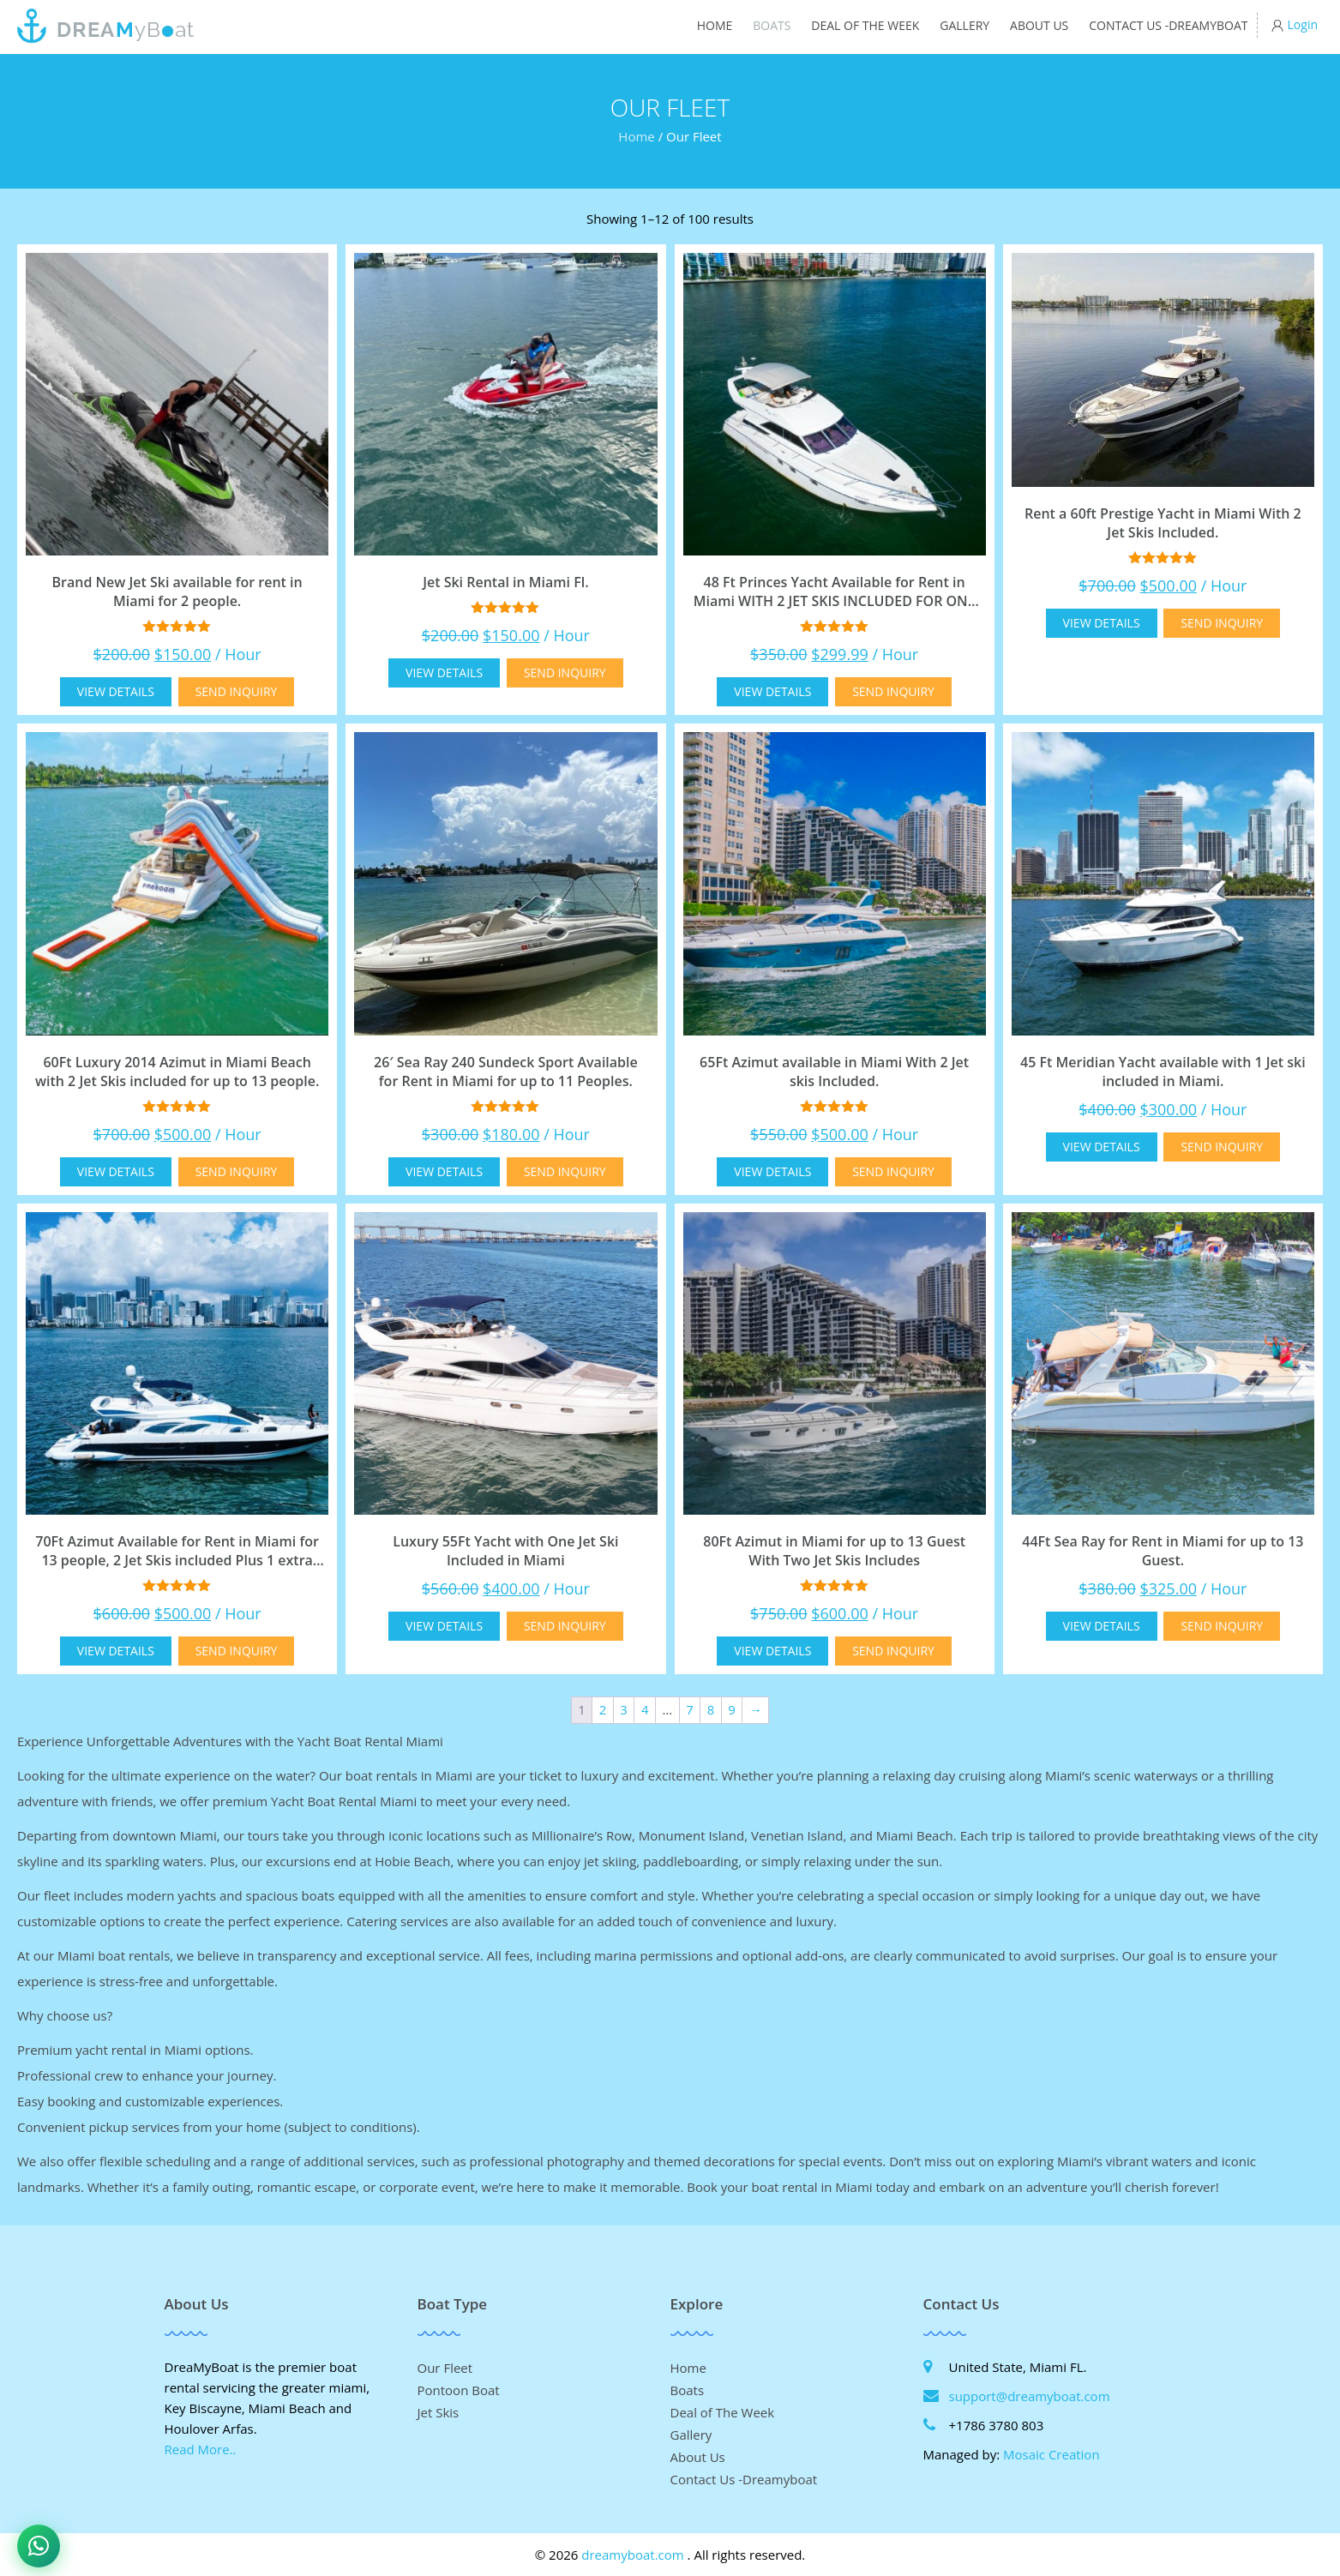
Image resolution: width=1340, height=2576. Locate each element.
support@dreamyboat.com (1029, 2396)
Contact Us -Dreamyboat (1168, 25)
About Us (1039, 25)
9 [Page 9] (732, 1709)
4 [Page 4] (645, 1709)
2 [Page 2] (603, 1709)
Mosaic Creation (1051, 2454)
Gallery (964, 25)
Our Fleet (445, 2367)
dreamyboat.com (632, 2554)
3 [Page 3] (624, 1709)
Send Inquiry (236, 691)
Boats (771, 25)
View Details (115, 691)
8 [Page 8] (711, 1709)
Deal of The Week (865, 25)
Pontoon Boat (459, 2390)
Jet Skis (439, 2412)
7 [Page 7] (690, 1709)
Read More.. (201, 2449)
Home (715, 25)
